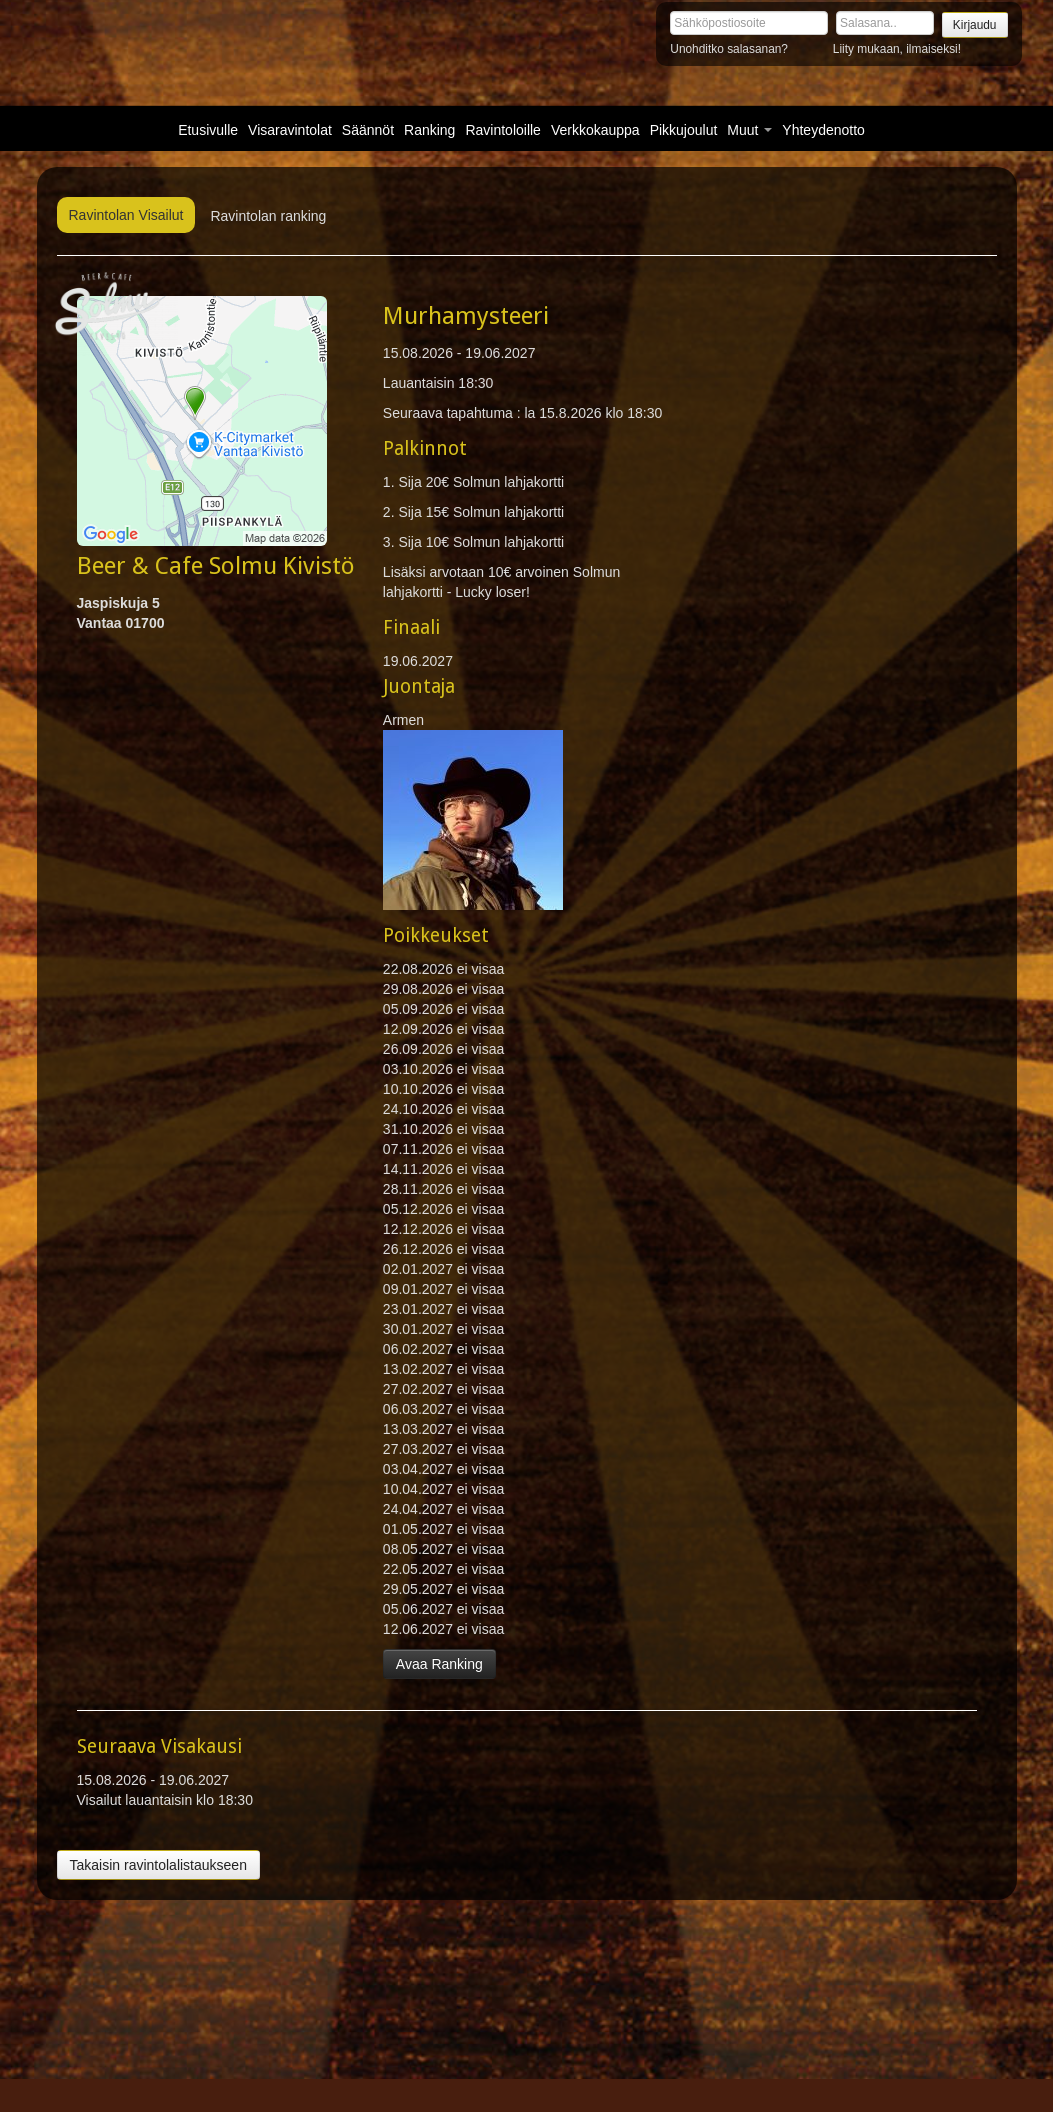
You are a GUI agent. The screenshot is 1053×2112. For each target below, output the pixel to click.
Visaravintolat (290, 130)
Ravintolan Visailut (126, 215)
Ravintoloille (502, 130)
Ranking (429, 130)
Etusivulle (208, 130)
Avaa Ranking (439, 1664)
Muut (749, 130)
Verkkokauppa (595, 130)
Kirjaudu (975, 25)
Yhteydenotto (823, 130)
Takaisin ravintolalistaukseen (158, 1865)
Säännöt (368, 130)
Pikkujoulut (684, 130)
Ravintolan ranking (268, 216)
